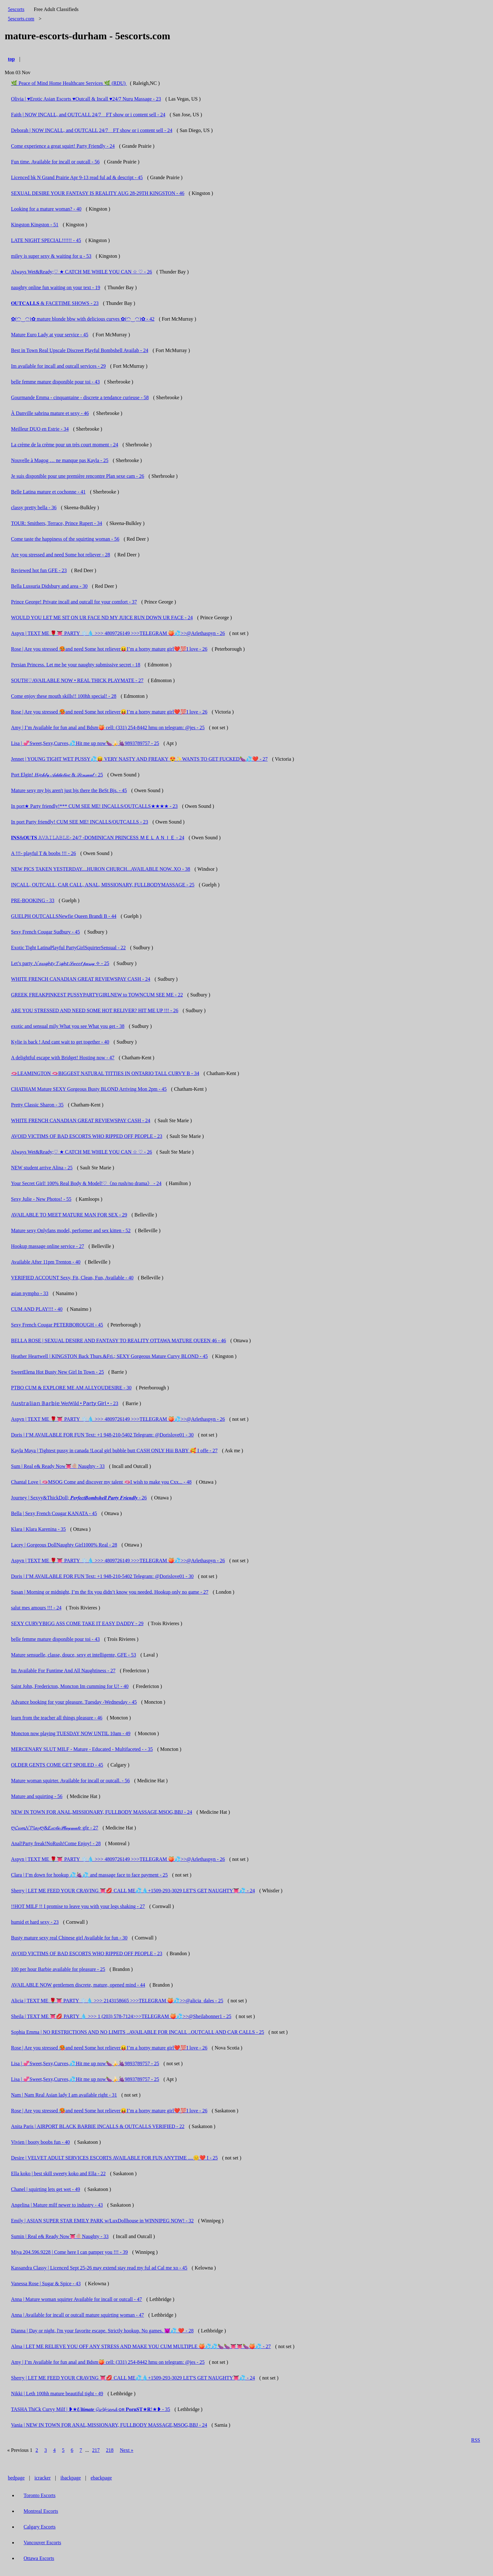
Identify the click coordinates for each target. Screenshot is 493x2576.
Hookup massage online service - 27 (47, 1246)
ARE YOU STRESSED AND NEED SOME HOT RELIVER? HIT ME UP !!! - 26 (94, 1010)
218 (110, 2450)
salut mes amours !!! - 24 (36, 1607)
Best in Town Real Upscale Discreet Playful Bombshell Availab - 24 (79, 350)
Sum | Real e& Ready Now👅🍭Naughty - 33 (58, 1466)
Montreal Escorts (41, 2511)
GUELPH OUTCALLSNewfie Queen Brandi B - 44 (63, 916)
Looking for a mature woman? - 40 (46, 209)
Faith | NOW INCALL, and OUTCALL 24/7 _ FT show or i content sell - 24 (88, 114)
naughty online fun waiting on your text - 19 (55, 287)
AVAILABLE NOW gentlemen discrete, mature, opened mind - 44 (78, 1985)
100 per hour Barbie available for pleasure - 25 (58, 1969)
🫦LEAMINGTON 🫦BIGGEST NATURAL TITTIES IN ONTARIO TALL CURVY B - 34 (105, 1073)
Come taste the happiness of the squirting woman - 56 (65, 539)
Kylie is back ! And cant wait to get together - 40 (60, 1042)
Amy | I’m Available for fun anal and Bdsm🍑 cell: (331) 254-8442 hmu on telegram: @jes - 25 (108, 727)
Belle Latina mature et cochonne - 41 (48, 491)
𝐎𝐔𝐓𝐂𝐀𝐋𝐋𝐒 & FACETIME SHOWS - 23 (55, 303)
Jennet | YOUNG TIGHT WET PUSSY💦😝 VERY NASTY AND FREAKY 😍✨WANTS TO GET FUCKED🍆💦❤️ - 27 (139, 759)
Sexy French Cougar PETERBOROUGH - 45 (57, 1324)
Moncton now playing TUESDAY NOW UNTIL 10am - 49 (70, 1733)
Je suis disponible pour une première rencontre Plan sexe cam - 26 (77, 476)
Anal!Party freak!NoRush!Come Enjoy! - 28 (56, 1843)
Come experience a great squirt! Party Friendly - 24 (63, 146)
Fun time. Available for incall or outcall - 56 (55, 161)
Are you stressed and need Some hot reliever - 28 (60, 554)
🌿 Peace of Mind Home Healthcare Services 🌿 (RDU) (69, 83)
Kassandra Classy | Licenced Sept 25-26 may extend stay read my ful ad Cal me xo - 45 (99, 2267)
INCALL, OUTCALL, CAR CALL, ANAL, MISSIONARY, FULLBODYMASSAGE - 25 (102, 884)
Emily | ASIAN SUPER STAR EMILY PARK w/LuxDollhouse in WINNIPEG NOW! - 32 (102, 2220)
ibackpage (70, 2477)
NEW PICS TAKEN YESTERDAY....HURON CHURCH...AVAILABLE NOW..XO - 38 (100, 869)
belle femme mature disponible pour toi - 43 (55, 381)
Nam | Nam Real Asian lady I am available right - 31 (64, 2095)
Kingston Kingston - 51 (34, 224)
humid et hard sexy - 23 (35, 1922)
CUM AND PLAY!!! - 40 (37, 1309)
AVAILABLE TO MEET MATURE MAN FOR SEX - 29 (69, 1214)
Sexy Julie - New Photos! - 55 (41, 1199)
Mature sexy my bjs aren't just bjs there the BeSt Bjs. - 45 (69, 790)
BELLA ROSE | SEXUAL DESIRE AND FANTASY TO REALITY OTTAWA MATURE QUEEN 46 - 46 (118, 1340)
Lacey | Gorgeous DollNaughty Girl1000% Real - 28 (64, 1544)
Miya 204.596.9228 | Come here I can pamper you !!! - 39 (69, 2252)
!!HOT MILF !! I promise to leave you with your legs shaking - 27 (78, 1906)
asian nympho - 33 (29, 1293)
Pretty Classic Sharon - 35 (37, 1104)
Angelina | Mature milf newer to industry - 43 (57, 2205)
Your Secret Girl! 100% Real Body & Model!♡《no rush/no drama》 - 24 (86, 1183)
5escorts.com (21, 18)
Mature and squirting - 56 (37, 1796)
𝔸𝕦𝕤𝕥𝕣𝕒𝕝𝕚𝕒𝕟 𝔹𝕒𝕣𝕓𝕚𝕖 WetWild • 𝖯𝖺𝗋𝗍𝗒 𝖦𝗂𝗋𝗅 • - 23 (64, 1403)
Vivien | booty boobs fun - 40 (40, 2142)
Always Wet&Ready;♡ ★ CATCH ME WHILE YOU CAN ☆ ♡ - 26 (81, 271)
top (11, 59)
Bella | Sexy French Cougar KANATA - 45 (54, 1513)
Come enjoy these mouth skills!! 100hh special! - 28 (63, 696)
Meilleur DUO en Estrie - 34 (40, 429)
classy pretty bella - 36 (34, 507)
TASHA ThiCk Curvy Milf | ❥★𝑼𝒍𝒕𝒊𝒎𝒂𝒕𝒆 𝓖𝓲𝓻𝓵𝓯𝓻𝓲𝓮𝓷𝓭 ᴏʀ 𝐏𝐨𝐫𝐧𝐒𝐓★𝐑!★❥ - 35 (90, 2409)
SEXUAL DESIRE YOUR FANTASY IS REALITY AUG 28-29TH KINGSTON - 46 (97, 193)
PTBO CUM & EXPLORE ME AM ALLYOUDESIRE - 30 (71, 1387)
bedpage (16, 2477)
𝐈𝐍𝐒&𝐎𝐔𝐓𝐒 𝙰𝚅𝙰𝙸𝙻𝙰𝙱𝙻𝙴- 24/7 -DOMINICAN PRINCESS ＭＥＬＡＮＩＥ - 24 (97, 837)
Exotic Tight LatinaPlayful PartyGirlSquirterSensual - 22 (68, 947)
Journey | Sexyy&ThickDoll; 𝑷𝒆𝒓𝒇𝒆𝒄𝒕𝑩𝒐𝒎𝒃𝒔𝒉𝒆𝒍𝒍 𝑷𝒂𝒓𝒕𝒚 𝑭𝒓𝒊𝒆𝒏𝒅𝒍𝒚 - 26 (79, 1497)
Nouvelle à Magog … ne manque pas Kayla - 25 (59, 460)
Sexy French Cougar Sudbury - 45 (45, 932)
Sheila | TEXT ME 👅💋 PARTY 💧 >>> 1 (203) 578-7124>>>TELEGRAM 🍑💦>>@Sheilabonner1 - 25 (121, 2016)
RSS (475, 2440)
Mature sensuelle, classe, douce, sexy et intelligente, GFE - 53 (73, 1655)
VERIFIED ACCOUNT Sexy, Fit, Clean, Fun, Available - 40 (72, 1277)
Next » (126, 2450)
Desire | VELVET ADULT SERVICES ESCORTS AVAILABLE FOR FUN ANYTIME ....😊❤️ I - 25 (114, 2157)
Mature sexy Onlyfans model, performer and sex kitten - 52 (70, 1230)
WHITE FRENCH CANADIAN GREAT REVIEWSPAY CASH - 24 (80, 979)
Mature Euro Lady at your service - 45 (49, 334)
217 (96, 2450)
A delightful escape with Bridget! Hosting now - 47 (62, 1057)
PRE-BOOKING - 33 (32, 900)
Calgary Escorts (40, 2526)
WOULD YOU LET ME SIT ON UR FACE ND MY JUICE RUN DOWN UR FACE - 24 (102, 617)
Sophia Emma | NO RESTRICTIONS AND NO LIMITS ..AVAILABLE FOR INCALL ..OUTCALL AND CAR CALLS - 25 (137, 2032)
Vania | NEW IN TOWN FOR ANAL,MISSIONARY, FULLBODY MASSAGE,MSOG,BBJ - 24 (109, 2425)
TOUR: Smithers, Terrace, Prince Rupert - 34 (56, 523)
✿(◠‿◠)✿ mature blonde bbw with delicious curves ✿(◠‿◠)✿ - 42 (82, 319)
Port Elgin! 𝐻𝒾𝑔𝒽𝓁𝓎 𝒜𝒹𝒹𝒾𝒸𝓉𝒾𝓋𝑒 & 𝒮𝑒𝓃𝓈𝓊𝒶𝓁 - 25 (57, 774)
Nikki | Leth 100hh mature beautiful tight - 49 (57, 2393)
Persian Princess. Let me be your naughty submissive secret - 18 (75, 664)
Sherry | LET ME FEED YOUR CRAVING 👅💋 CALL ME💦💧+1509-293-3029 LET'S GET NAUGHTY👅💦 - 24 (133, 1890)
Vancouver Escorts (42, 2542)
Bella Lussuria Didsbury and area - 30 (49, 586)
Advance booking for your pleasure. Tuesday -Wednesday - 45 (74, 1702)
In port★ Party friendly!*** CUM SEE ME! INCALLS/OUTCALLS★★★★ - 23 (94, 806)
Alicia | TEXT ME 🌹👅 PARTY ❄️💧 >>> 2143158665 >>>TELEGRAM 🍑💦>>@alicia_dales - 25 (117, 2000)
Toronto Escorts (40, 2495)
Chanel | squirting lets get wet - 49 (45, 2189)
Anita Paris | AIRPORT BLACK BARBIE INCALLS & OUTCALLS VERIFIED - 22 (97, 2126)
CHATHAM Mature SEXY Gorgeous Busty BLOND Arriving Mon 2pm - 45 (89, 1089)
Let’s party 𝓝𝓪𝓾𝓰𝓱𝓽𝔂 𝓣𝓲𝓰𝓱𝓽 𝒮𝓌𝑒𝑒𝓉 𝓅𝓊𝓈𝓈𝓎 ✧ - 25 (60, 963)
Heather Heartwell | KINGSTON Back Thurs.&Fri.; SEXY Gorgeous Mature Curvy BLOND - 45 (109, 1356)
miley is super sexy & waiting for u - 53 (51, 256)
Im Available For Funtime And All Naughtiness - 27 (63, 1670)
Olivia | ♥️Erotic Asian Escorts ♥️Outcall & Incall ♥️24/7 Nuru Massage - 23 (86, 99)
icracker (43, 2477)
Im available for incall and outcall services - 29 (58, 366)
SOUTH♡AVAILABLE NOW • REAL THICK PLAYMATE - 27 (77, 680)
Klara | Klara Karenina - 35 (38, 1529)
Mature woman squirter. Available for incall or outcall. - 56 (70, 1780)
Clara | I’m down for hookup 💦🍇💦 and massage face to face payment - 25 (89, 1875)
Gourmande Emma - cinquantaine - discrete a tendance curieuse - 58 (80, 397)
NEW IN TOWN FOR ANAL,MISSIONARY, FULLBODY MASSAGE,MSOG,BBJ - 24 (101, 1812)
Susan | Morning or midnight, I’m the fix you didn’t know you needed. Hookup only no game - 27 (109, 1592)
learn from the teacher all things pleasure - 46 (56, 1717)
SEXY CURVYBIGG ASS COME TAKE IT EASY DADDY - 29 (77, 1623)
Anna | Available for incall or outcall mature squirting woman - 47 (77, 2315)
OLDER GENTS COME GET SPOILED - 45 (57, 1765)
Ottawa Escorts (39, 2558)
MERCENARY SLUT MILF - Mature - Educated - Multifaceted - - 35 (82, 1749)
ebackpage (101, 2477)
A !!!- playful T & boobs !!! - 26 (43, 853)
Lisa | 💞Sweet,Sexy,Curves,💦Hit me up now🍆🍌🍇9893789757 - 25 (85, 743)
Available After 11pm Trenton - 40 (45, 1262)
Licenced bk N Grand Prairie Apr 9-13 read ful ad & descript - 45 (77, 177)
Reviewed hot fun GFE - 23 (39, 570)
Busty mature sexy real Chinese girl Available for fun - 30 (69, 1937)
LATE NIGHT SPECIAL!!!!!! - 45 (46, 240)
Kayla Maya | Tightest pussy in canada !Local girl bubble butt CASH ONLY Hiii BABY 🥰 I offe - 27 (114, 1450)
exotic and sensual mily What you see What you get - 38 (68, 1026)
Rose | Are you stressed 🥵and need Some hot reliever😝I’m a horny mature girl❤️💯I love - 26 (109, 649)
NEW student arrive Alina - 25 (42, 1167)
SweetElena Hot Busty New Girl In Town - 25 (57, 1372)
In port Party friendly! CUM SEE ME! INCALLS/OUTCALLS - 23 (79, 822)
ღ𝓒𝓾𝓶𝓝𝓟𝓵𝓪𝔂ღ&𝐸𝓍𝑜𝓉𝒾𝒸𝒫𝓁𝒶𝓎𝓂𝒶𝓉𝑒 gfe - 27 (54, 1827)
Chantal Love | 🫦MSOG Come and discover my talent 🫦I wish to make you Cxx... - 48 (101, 1482)
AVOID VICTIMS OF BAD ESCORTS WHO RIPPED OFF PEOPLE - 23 (86, 1136)
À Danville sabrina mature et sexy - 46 (50, 413)
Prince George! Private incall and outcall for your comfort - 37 (74, 601)
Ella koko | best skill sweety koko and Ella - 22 (58, 2173)
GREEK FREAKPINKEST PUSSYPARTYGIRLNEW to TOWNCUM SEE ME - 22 (97, 994)
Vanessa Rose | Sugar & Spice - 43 (45, 2283)
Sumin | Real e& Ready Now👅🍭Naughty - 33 (59, 2236)
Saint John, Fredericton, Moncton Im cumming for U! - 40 (70, 1686)
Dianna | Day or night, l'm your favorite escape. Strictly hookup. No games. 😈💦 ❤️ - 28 (102, 2330)
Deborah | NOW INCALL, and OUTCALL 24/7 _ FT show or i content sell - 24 (91, 130)
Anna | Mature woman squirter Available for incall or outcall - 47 (76, 2299)
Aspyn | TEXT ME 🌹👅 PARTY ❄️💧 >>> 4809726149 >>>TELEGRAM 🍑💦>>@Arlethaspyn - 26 (118, 633)
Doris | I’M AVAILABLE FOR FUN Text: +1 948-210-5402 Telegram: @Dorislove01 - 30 (102, 1434)
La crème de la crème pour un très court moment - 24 (64, 444)
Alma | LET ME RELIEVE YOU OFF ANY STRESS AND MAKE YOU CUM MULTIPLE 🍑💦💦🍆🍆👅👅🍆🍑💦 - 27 (141, 2346)
